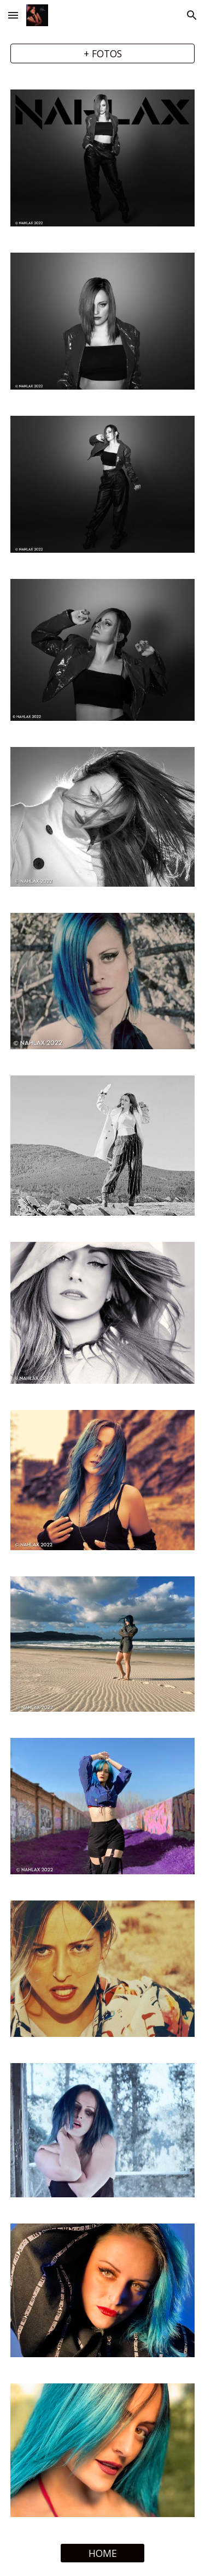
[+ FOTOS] (103, 53)
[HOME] (102, 2553)
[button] (13, 15)
